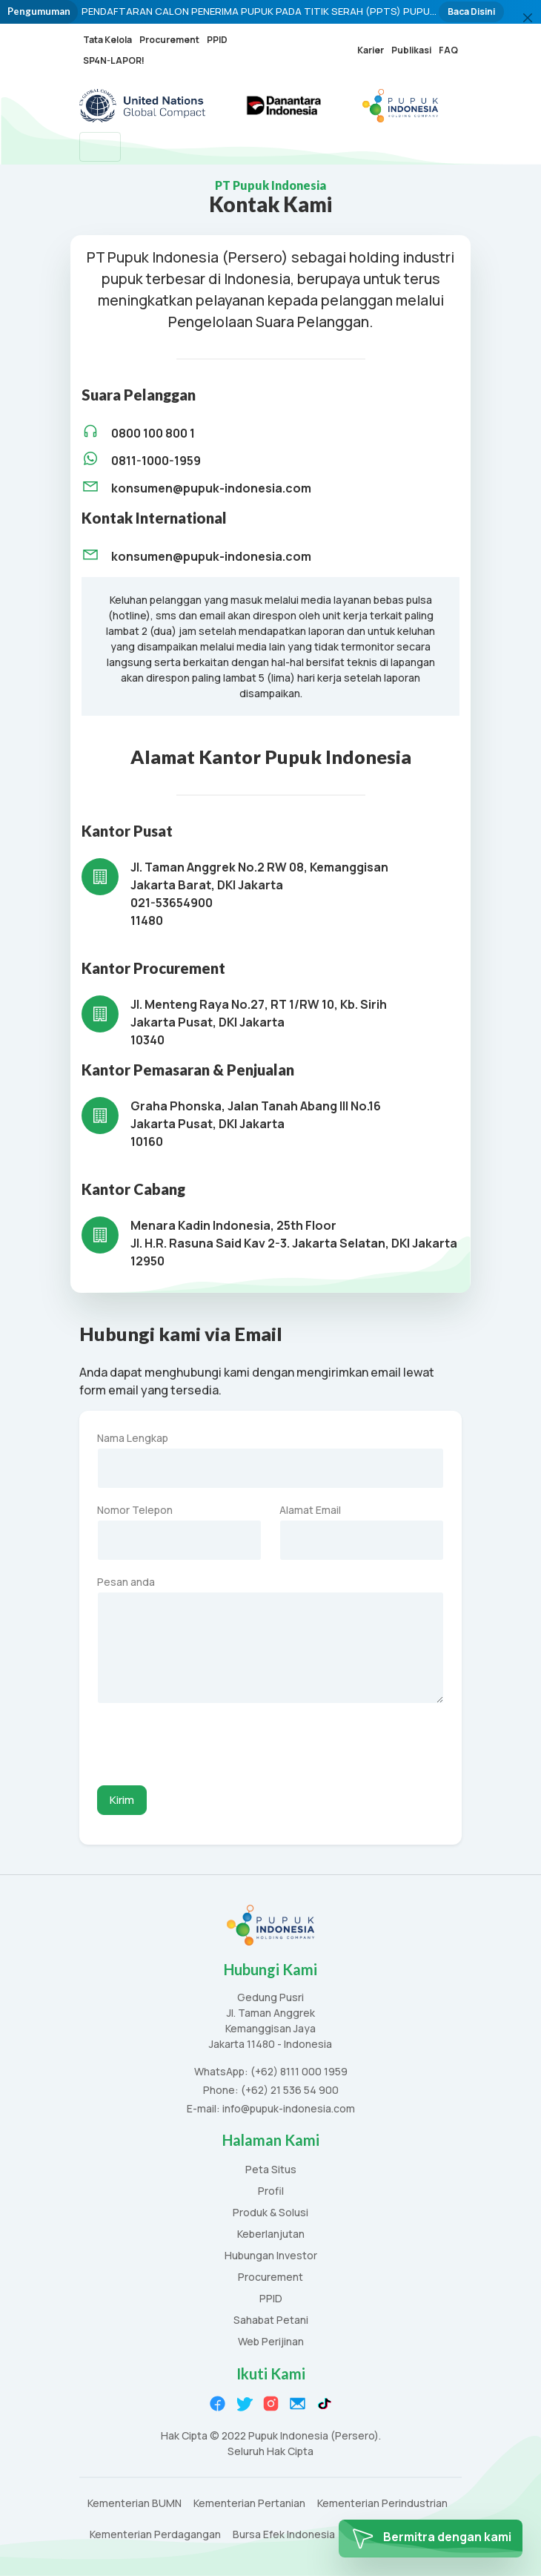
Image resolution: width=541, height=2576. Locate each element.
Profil (271, 2191)
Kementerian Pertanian (249, 2503)
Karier (370, 50)
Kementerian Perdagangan (155, 2535)
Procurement (169, 39)
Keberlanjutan (271, 2234)
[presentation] (209, 1744)
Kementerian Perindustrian (382, 2503)
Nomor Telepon (135, 1510)
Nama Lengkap (132, 1438)
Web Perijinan (271, 2342)
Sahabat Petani (270, 2320)
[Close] (527, 17)
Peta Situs (270, 2170)
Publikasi (411, 50)
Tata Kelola (107, 39)
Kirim (122, 1800)
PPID (217, 39)
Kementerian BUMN (134, 2503)
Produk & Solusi (270, 2213)
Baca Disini (471, 11)
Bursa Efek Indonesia (284, 2535)
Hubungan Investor (271, 2256)
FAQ (448, 50)
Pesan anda (126, 1582)
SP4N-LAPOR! (114, 60)
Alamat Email (310, 1510)
